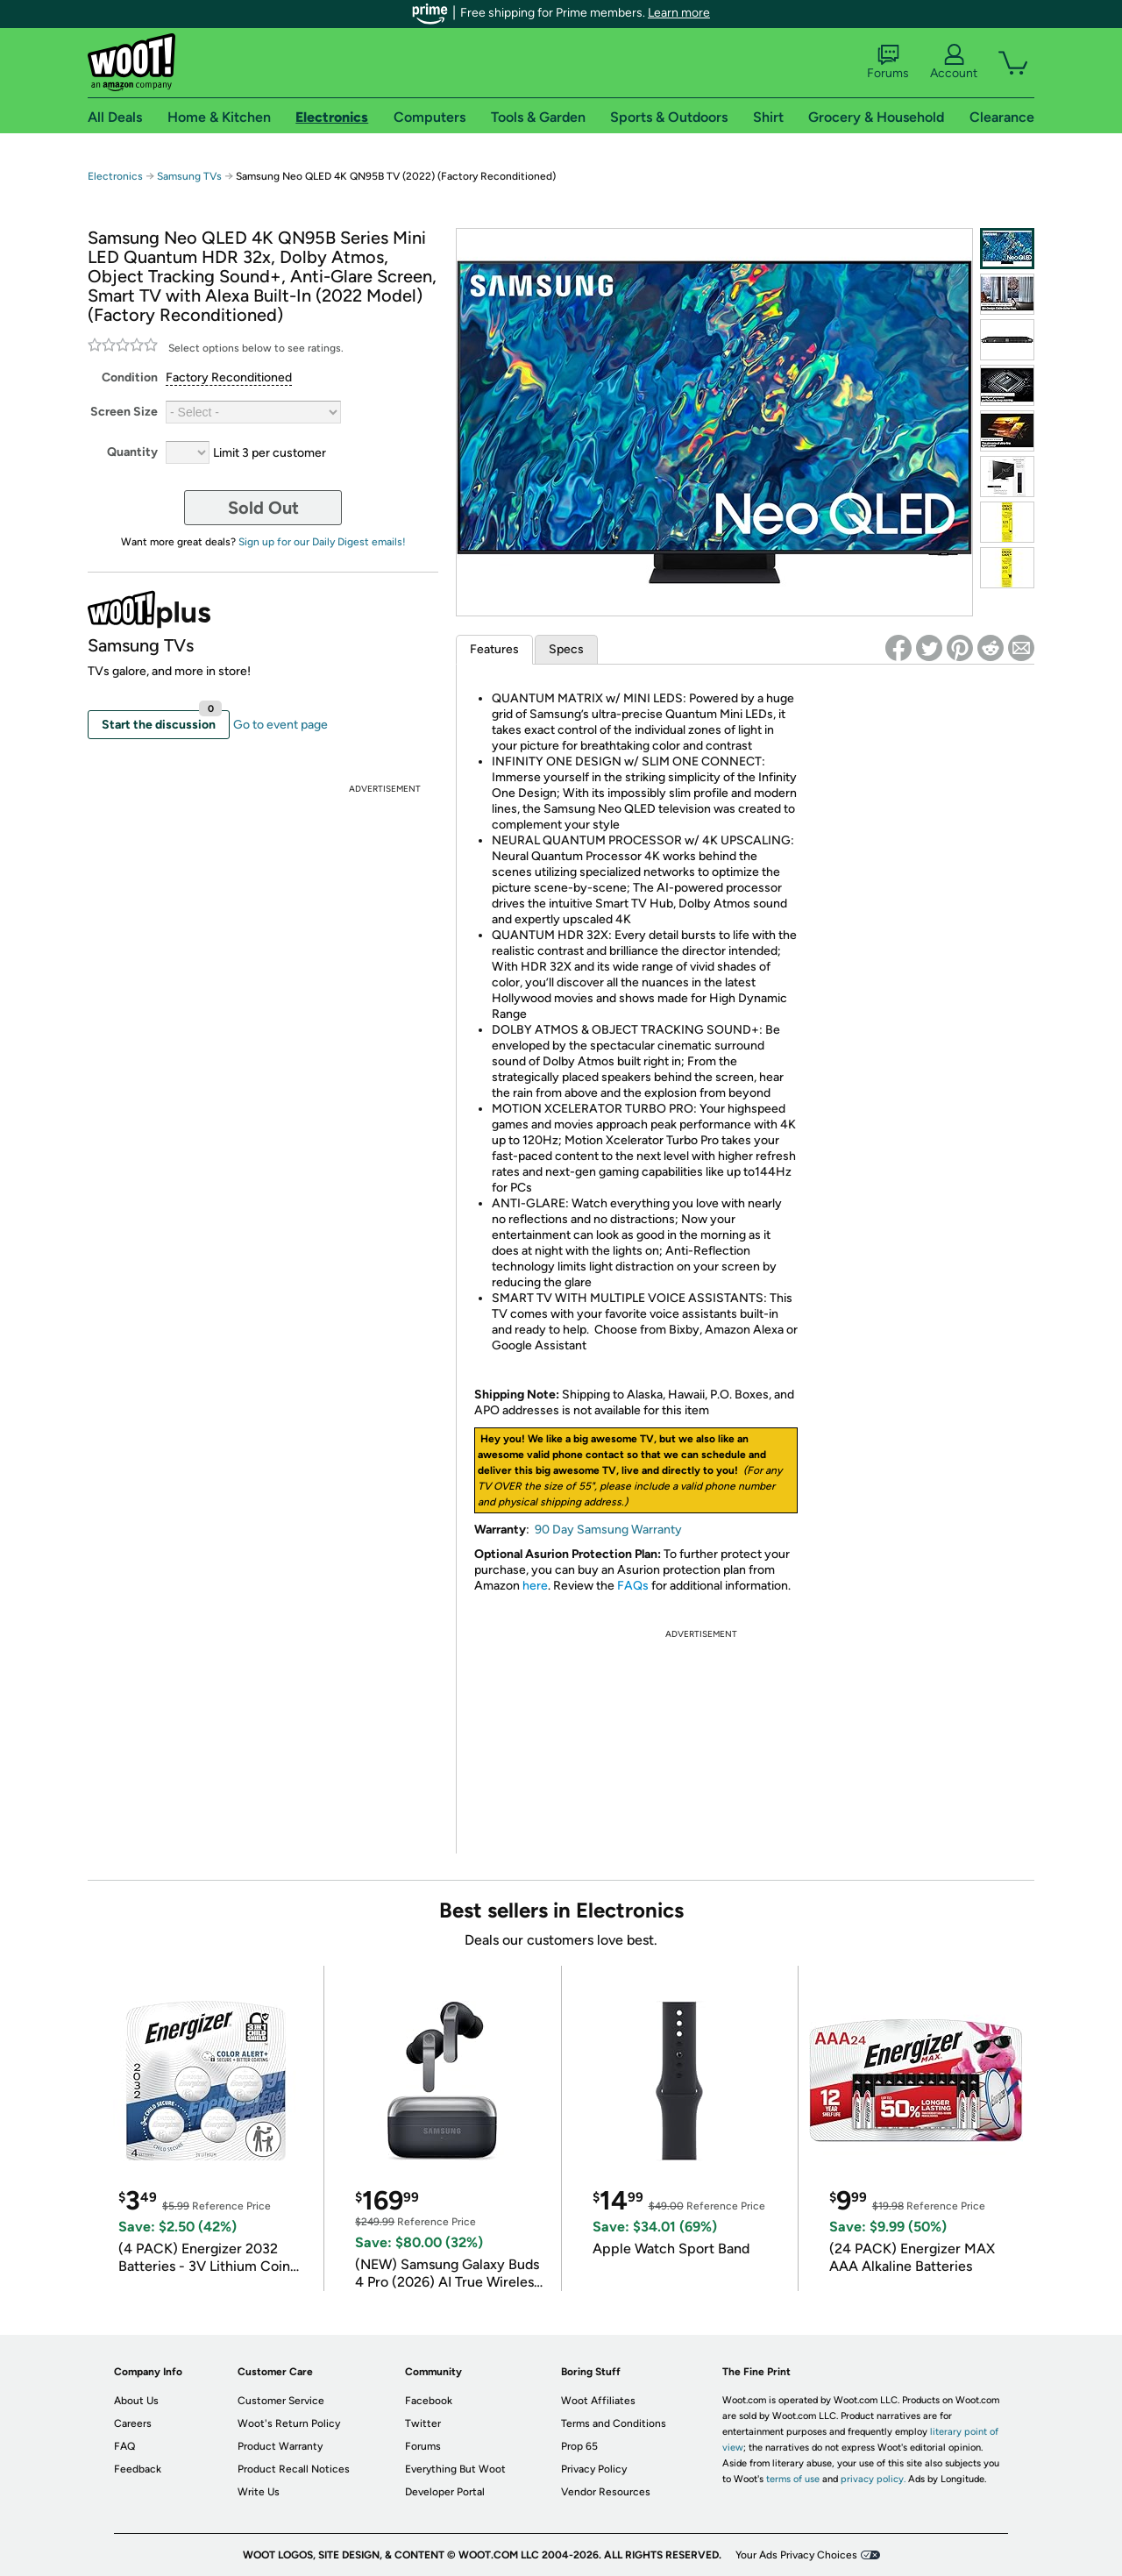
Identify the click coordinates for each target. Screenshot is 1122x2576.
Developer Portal (445, 2492)
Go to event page (280, 724)
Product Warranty (280, 2446)
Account (953, 62)
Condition (130, 377)
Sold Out (263, 507)
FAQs (633, 1585)
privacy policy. (873, 2479)
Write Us (259, 2492)
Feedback (137, 2469)
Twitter (423, 2423)
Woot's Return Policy (289, 2423)
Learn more (679, 12)
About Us (136, 2401)
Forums (888, 62)
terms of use (793, 2479)
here (535, 1585)
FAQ (124, 2446)
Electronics (115, 176)
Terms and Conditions (613, 2423)
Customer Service (281, 2401)
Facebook (428, 2401)
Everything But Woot (455, 2469)
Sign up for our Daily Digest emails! (322, 542)
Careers (133, 2423)
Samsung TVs (189, 176)
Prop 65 (579, 2446)
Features (494, 649)
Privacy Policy (594, 2469)
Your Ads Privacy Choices (796, 2555)
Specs (566, 649)
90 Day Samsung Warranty (608, 1529)
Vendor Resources (605, 2492)
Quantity (132, 452)
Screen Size (124, 411)
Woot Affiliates (598, 2401)
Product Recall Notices (294, 2469)
